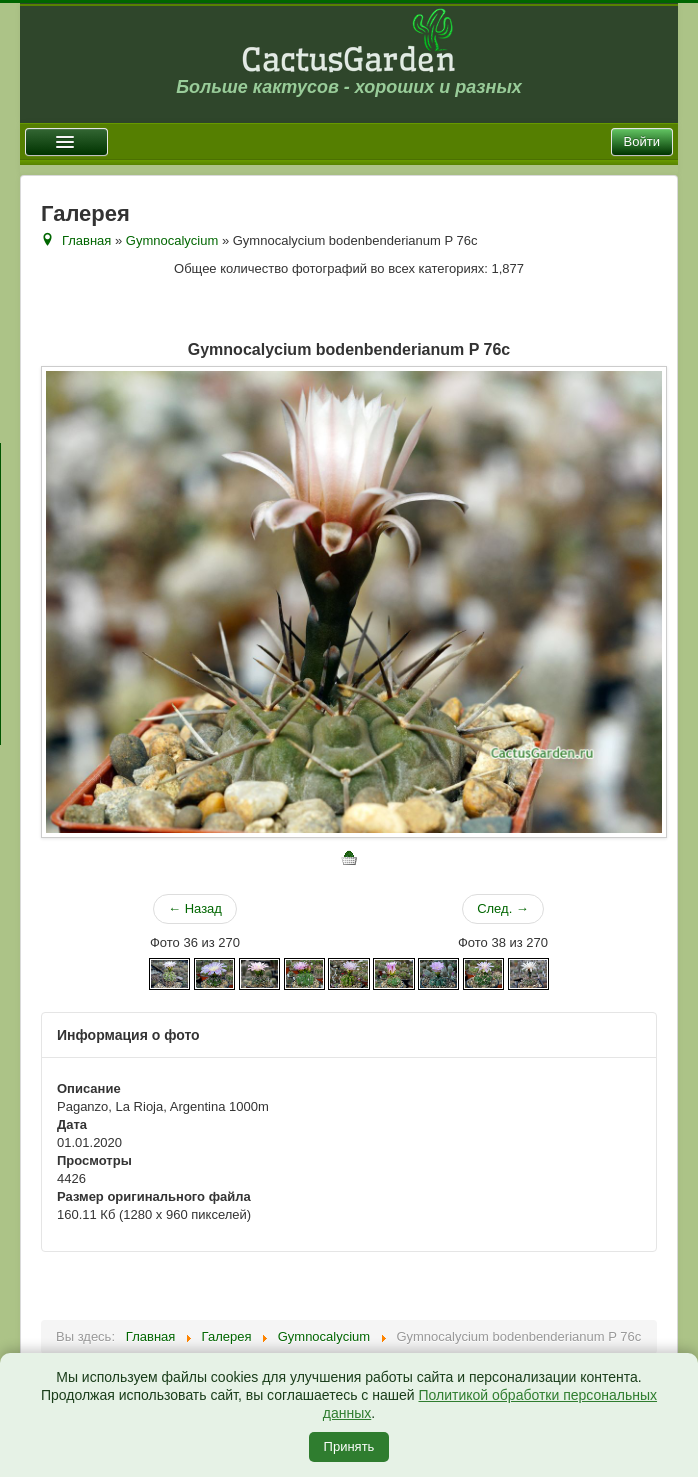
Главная (86, 240)
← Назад (195, 908)
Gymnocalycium (172, 240)
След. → (503, 908)
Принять (349, 1446)
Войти (642, 141)
